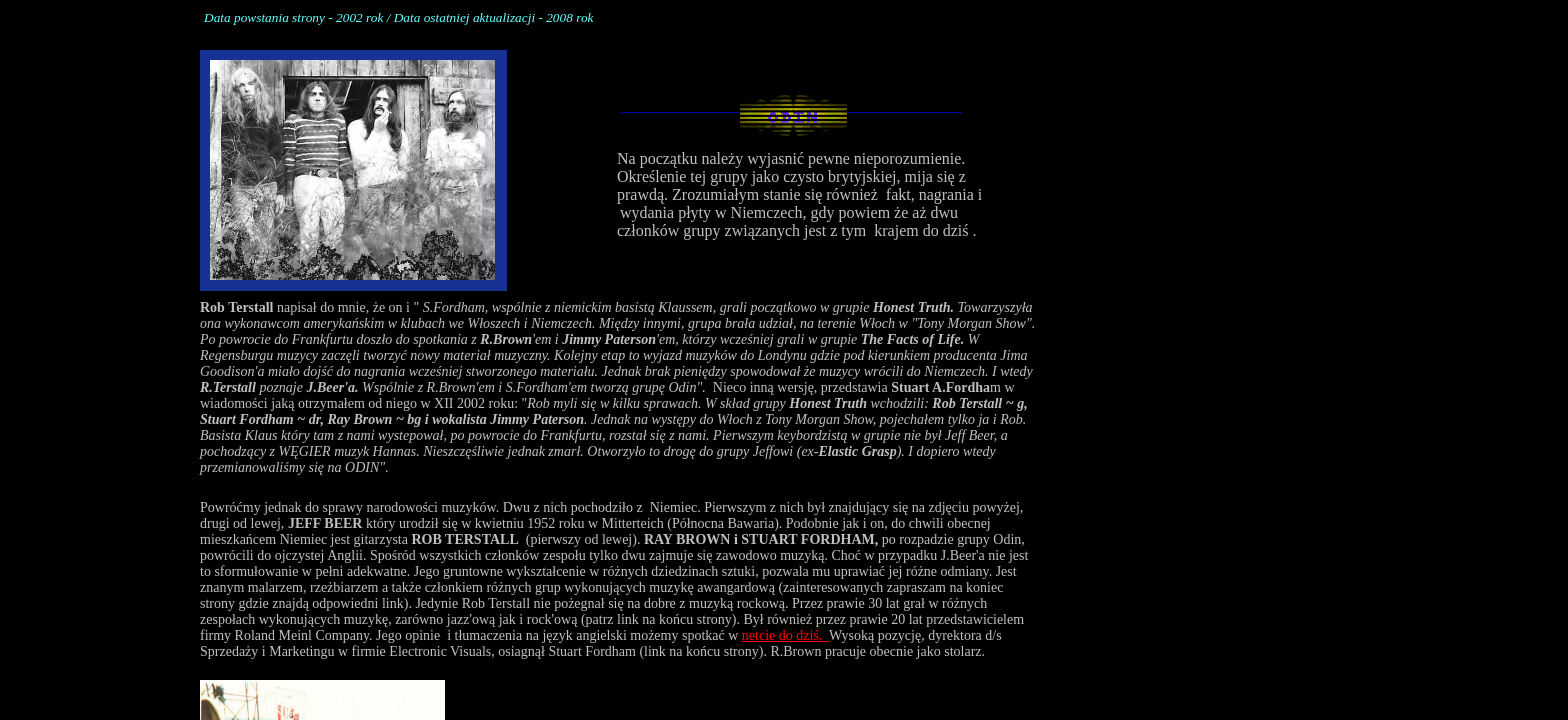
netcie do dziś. (785, 635)
